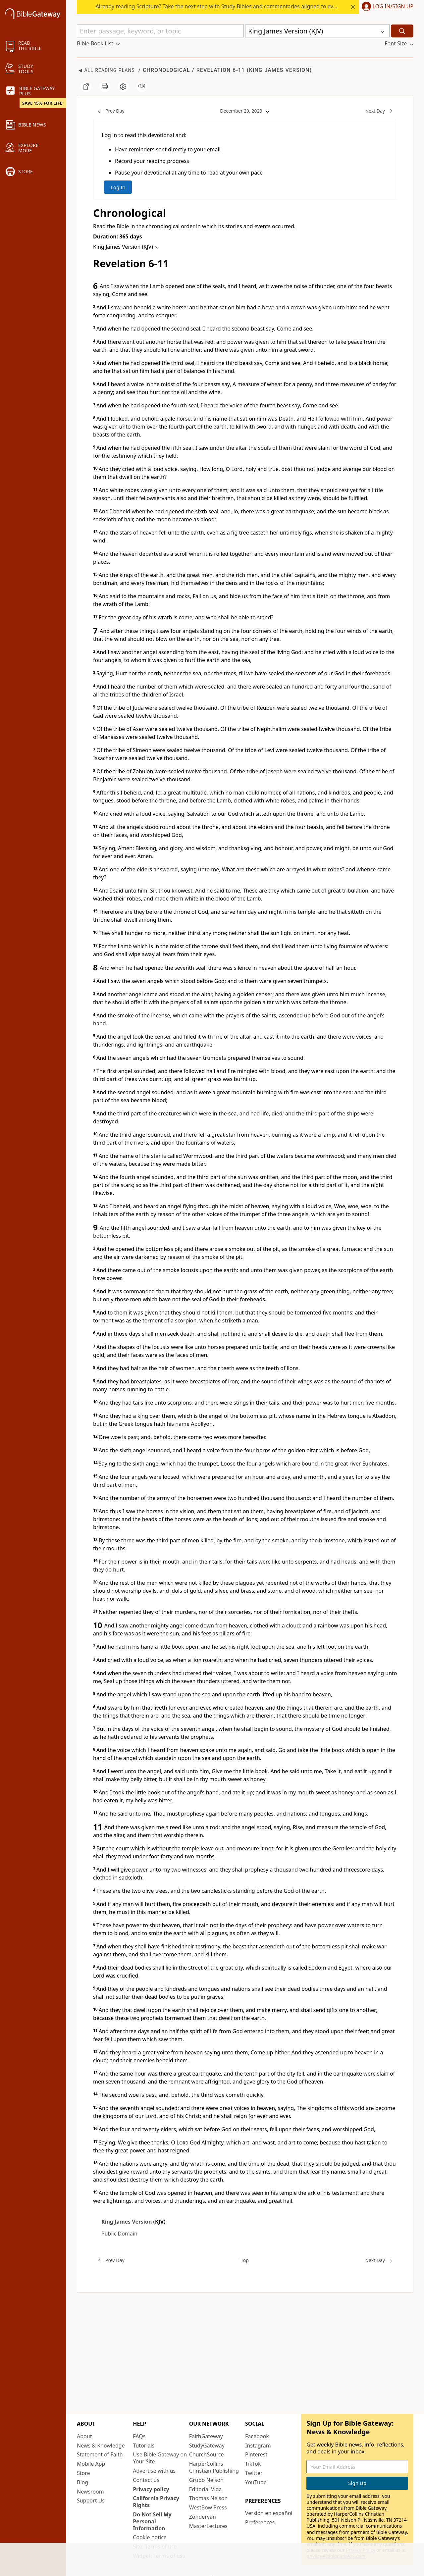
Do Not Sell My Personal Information (152, 2521)
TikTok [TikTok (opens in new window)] (253, 2463)
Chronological (166, 70)
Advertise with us (154, 2470)
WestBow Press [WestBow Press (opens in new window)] (208, 2507)
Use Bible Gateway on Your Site (160, 2458)
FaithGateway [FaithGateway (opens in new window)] (206, 2436)
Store (83, 2473)
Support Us (91, 2500)
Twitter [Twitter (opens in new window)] (253, 2473)
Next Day (381, 111)
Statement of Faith (100, 2454)
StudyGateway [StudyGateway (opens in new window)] (207, 2445)
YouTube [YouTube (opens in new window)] (256, 2482)
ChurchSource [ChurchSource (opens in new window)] (206, 2454)
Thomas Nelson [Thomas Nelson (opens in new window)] (208, 2498)
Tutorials (143, 2445)
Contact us (146, 2480)
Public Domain (119, 2233)
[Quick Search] (160, 31)
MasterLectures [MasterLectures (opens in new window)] (208, 2526)
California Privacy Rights (156, 2502)
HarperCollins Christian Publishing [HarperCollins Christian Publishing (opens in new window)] (214, 2467)
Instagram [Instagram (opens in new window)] (258, 2445)
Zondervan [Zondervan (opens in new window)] (202, 2516)
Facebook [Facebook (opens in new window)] (257, 2436)
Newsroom (90, 2491)
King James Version (279, 70)
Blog (82, 2482)
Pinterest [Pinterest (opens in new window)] (256, 2454)
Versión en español (268, 2513)
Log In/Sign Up (393, 6)
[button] (386, 7)
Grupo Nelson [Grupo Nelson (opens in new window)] (206, 2480)
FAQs (139, 2436)
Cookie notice (150, 2537)
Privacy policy (151, 2489)
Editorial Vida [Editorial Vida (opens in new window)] (205, 2489)
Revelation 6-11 (220, 70)
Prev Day (109, 111)
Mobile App (91, 2463)
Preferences (260, 2522)
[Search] (402, 31)
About (84, 2436)
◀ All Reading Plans (107, 70)
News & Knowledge (101, 2445)
